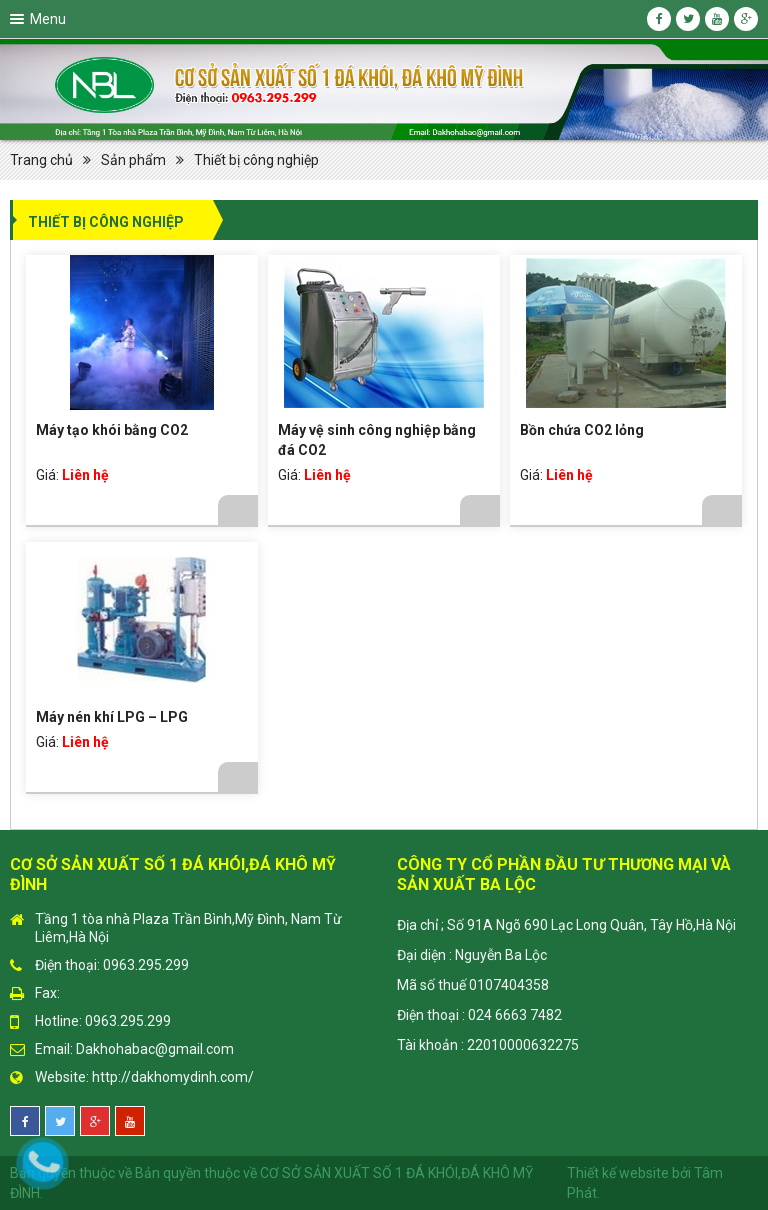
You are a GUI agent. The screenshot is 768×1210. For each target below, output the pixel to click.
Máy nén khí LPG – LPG (112, 717)
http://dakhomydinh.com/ (173, 1077)
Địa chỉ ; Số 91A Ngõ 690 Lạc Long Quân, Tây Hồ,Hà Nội (566, 925)
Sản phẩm (133, 160)
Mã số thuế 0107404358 (473, 985)
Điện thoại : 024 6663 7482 (479, 1015)
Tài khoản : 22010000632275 (488, 1045)
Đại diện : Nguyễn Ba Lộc (472, 955)
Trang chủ (41, 160)
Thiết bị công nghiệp (256, 160)
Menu (48, 19)
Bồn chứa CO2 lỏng (582, 430)
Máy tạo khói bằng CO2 (112, 430)
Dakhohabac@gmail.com (155, 1049)
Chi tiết (238, 510)
